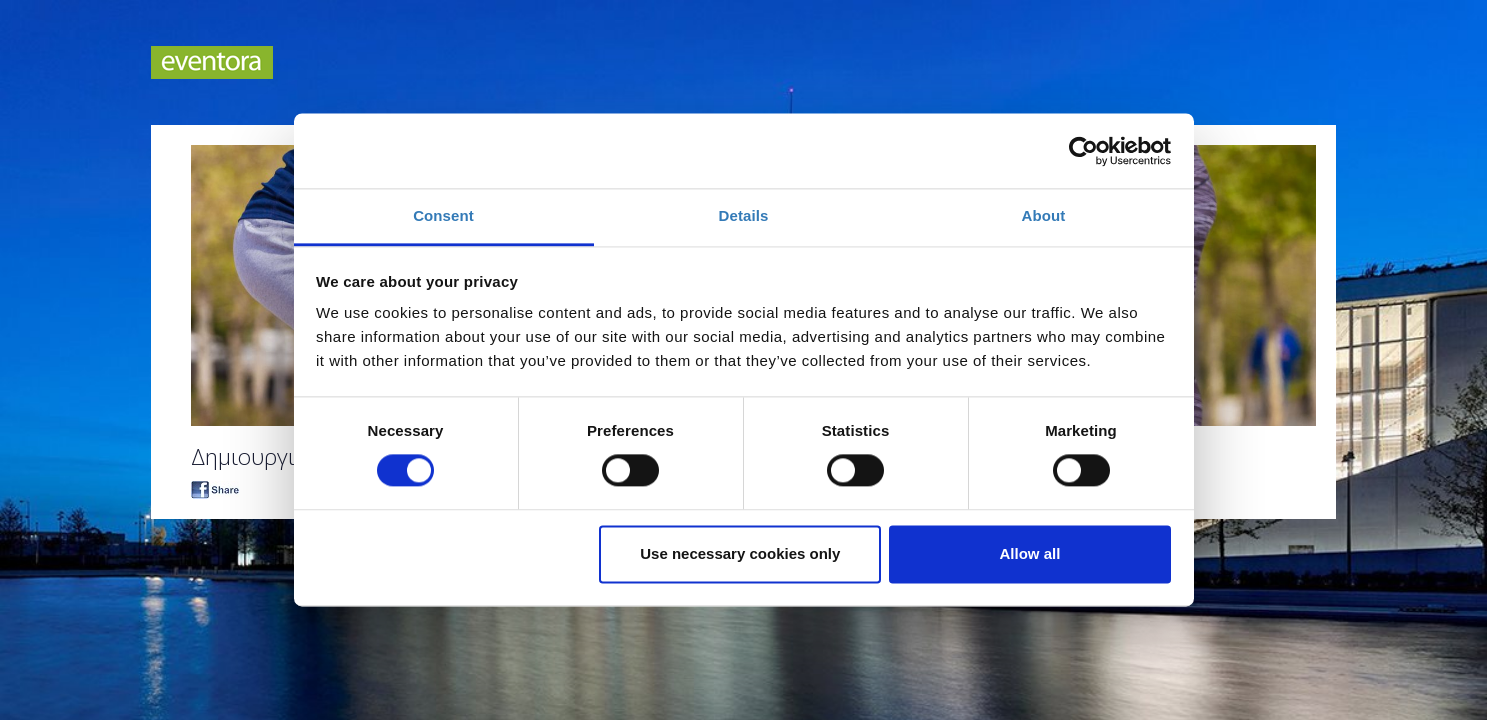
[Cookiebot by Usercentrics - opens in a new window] (1083, 151)
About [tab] (1044, 215)
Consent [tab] (443, 215)
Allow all (1030, 553)
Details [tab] (744, 215)
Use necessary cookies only (740, 553)
